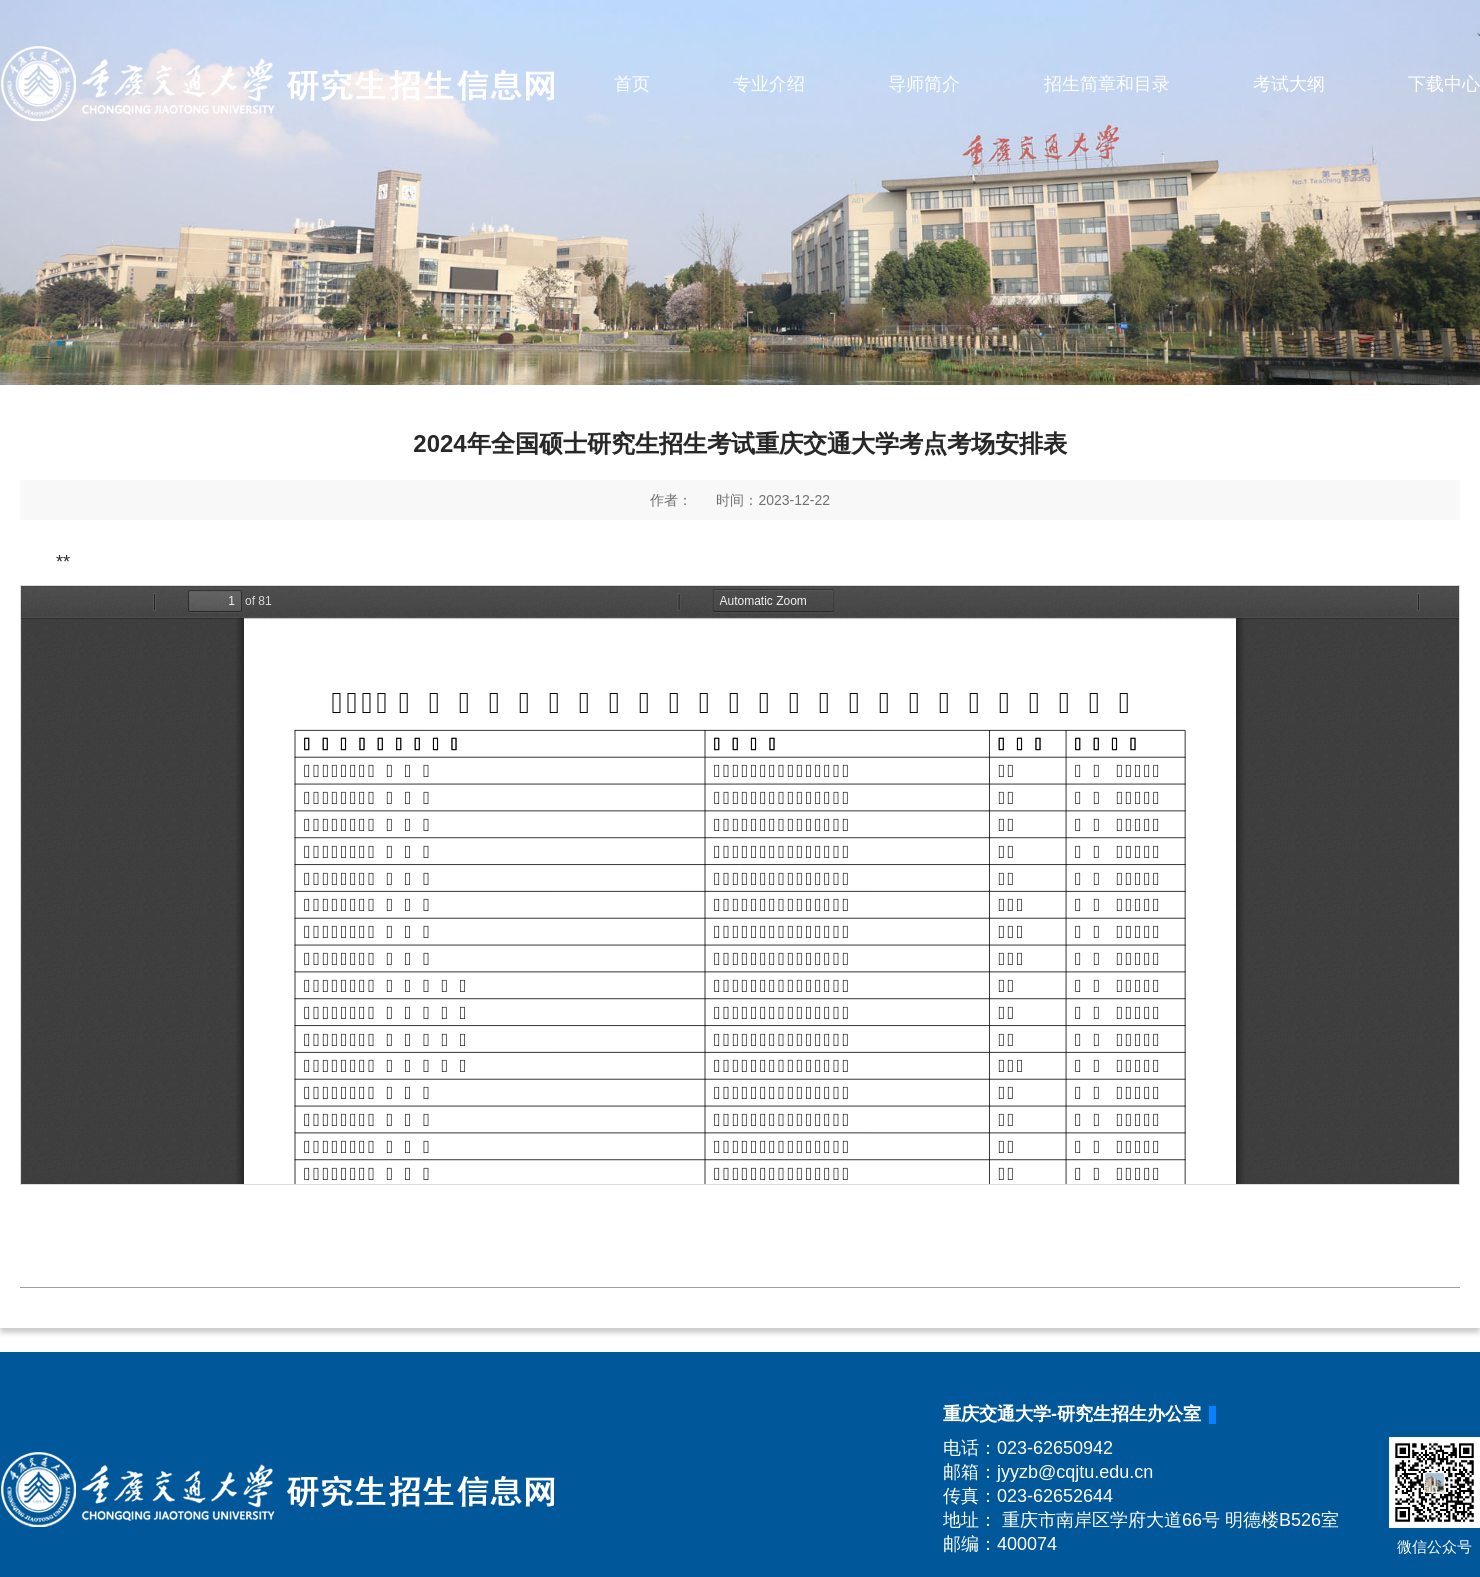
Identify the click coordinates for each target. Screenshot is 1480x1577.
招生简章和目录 (1107, 84)
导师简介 (924, 84)
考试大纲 (1289, 84)
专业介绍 (769, 84)
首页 (632, 84)
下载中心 (1444, 84)
